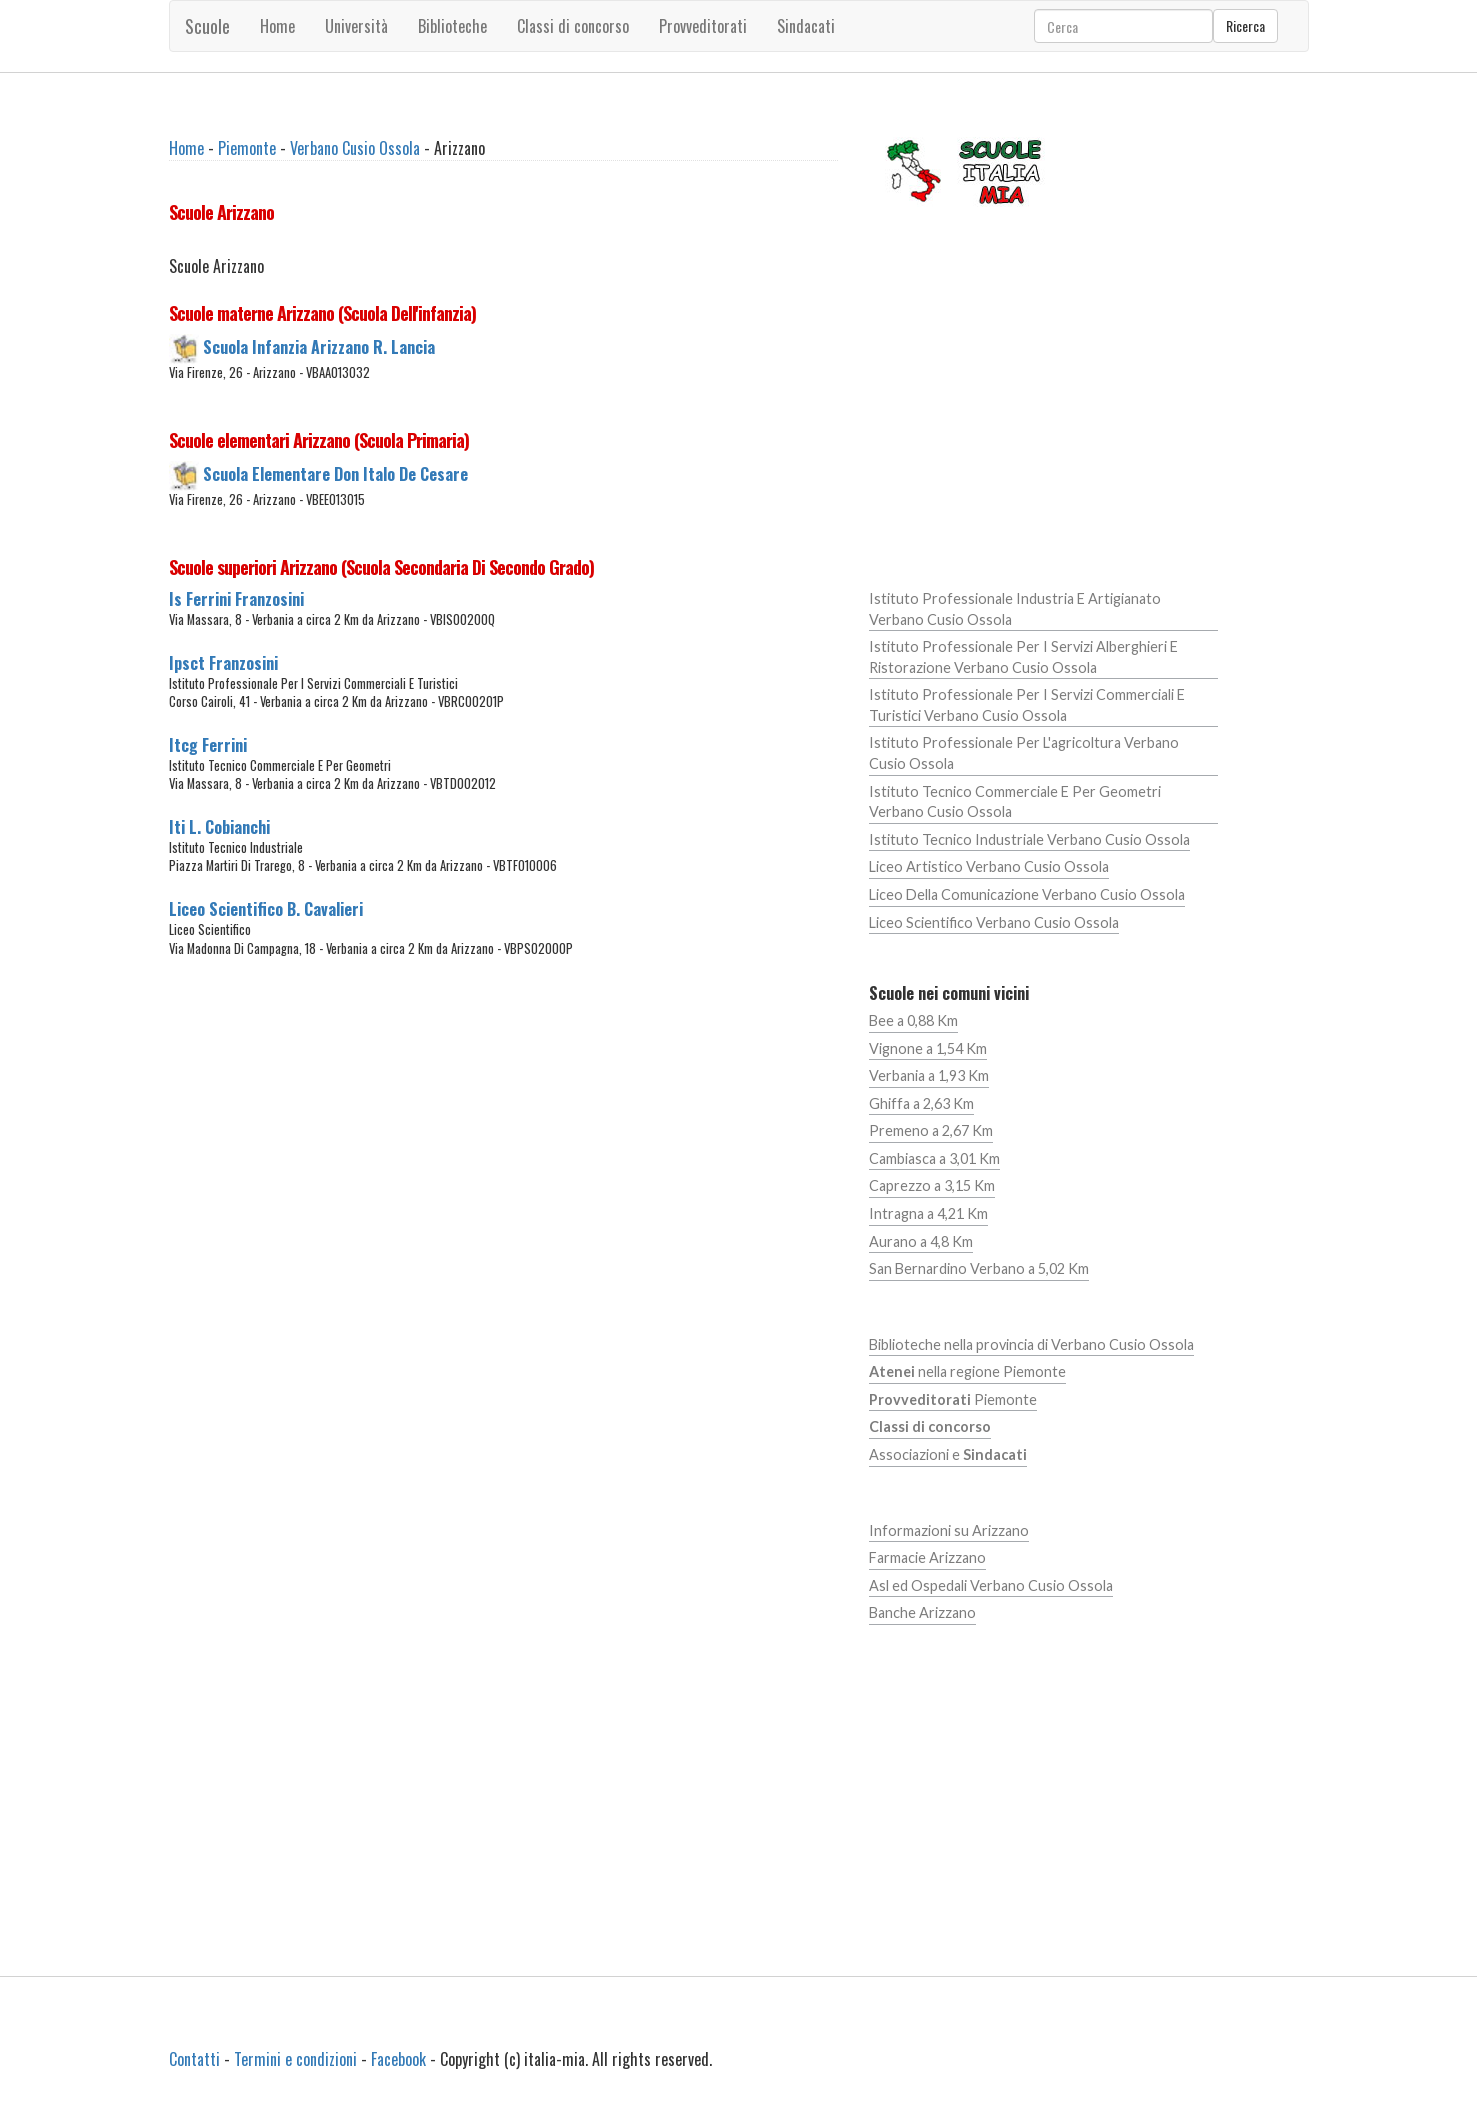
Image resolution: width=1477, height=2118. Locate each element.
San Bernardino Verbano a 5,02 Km (979, 1268)
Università (356, 26)
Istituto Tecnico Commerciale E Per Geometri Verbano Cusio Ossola (1015, 802)
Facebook (398, 2059)
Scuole (207, 26)
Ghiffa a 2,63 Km (921, 1103)
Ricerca (1245, 25)
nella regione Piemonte (967, 1371)
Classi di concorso (573, 26)
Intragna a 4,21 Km (928, 1213)
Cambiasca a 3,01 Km (934, 1158)
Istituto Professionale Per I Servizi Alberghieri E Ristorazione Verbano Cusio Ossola (1023, 657)
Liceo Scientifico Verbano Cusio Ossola (994, 922)
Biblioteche (452, 26)
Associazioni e (948, 1454)
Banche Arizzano (922, 1612)
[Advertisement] (503, 1166)
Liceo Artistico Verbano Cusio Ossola (989, 866)
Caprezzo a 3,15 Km (932, 1185)
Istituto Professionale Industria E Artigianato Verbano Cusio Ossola (1015, 609)
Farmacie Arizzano (927, 1557)
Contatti (194, 2059)
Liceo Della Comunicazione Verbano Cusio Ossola (1027, 894)
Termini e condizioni (295, 2059)
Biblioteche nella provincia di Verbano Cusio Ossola (1031, 1344)
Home (277, 26)
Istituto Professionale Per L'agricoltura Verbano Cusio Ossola (1024, 753)
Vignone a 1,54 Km (928, 1048)
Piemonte (247, 148)
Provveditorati (703, 26)
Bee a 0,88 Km (913, 1020)
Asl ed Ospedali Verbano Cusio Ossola (991, 1585)
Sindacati (806, 26)
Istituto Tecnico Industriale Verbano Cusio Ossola (1029, 839)
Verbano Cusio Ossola (355, 148)
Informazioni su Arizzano (949, 1530)
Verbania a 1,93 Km (929, 1075)
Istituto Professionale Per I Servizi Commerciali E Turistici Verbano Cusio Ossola (1027, 705)
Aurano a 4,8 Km (921, 1241)
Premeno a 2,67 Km (931, 1130)
